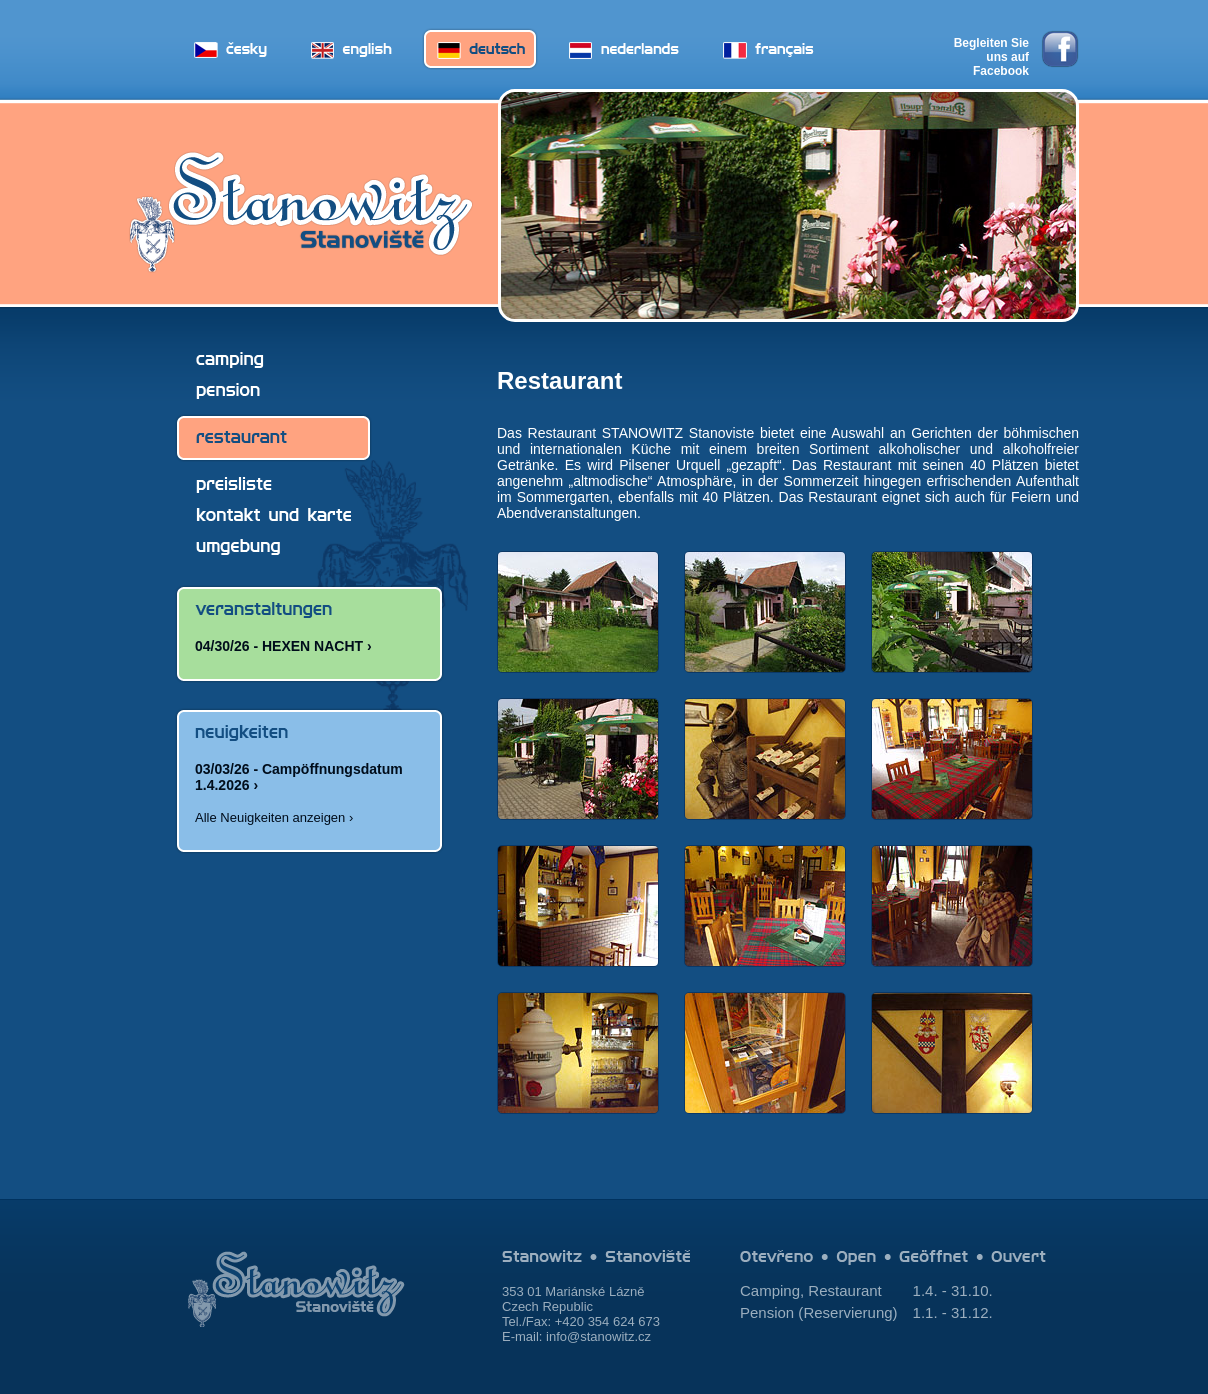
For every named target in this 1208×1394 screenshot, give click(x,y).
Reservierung (847, 1312)
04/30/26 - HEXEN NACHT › (283, 646)
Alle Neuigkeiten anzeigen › (274, 817)
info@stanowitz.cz (598, 1336)
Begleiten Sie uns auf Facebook (991, 52)
